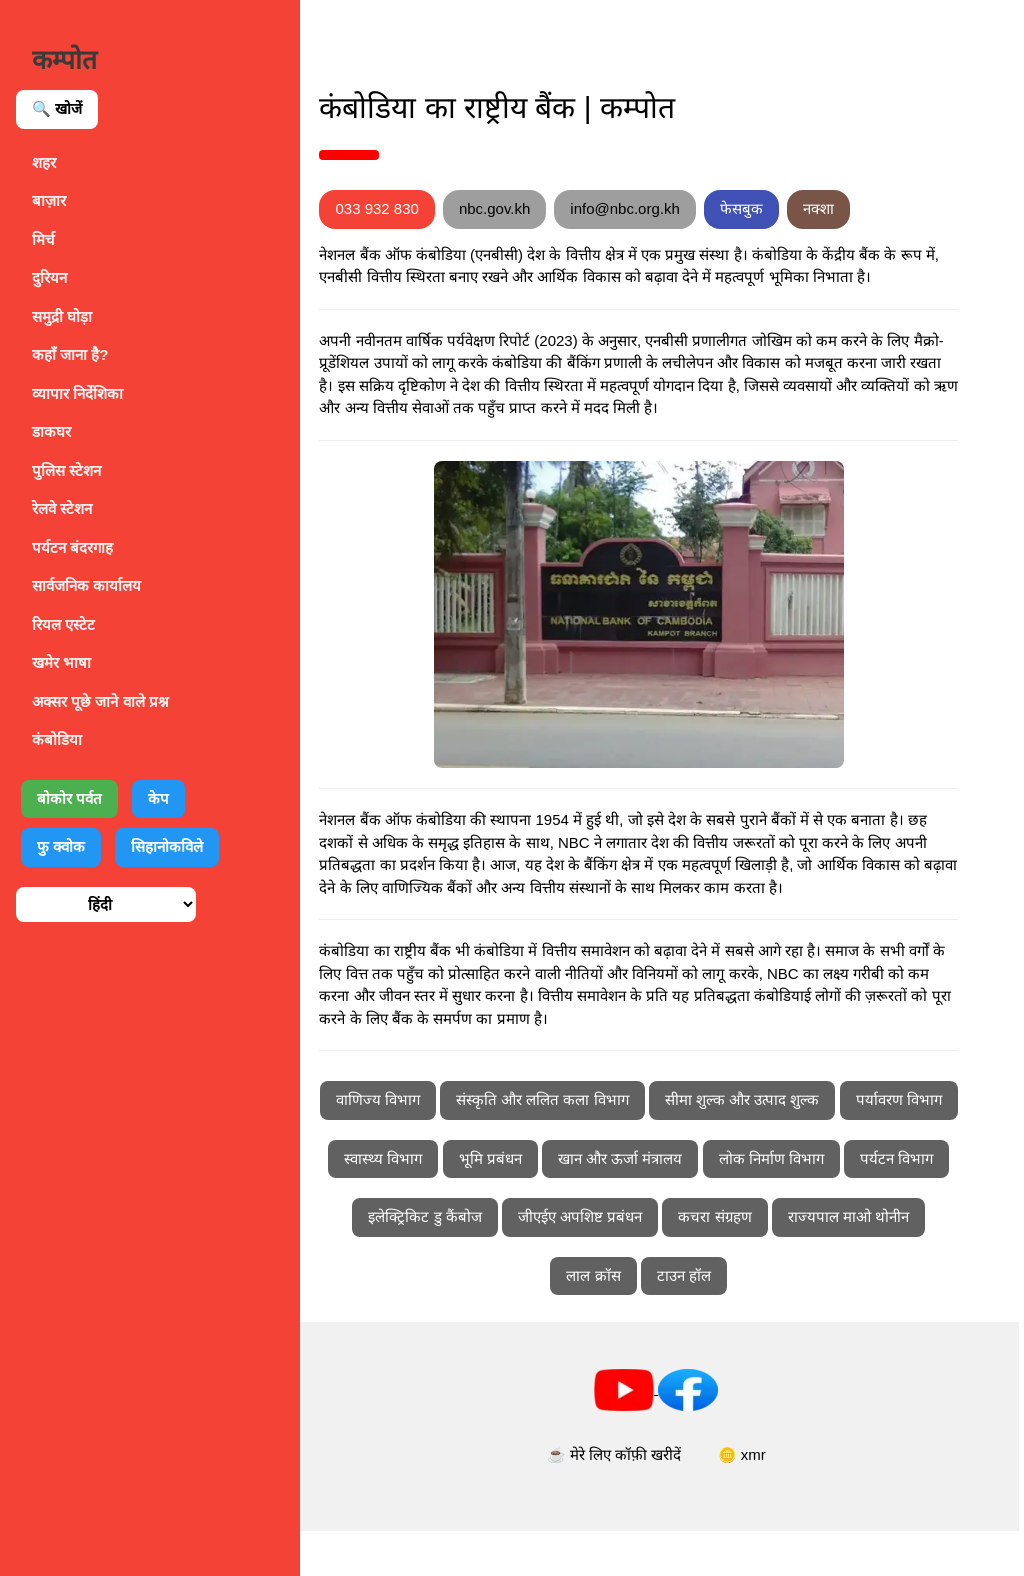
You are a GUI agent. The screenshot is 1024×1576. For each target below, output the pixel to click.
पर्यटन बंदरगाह (72, 547)
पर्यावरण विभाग (475, 1203)
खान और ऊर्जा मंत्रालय (830, 1203)
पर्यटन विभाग (577, 1261)
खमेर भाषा (61, 662)
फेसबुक (787, 208)
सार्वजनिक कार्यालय (86, 585)
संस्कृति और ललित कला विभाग (626, 1144)
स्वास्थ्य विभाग (593, 1203)
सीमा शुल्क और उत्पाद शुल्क (826, 1144)
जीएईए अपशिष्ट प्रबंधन (862, 1261)
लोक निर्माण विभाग (452, 1261)
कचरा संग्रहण (492, 1320)
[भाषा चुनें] (106, 904)
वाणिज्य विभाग (462, 1144)
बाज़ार (49, 200)
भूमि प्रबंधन (699, 1203)
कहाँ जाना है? (70, 354)
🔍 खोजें (57, 108)
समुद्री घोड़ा (62, 316)
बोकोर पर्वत (69, 798)
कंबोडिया (57, 739)
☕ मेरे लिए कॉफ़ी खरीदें (637, 1499)
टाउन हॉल (841, 1320)
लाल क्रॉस (750, 1320)
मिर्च (43, 239)
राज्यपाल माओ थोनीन (626, 1320)
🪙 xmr (765, 1499)
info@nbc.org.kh (671, 208)
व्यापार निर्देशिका (77, 393)
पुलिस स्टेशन (66, 470)
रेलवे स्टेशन (62, 508)
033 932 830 (423, 208)
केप (158, 798)
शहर (44, 162)
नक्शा (864, 208)
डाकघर (51, 431)
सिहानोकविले (167, 846)
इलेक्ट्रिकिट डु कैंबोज (707, 1261)
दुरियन (49, 277)
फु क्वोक (61, 846)
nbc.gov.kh (540, 208)
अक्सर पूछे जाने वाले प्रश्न (100, 701)
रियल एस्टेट (63, 624)
